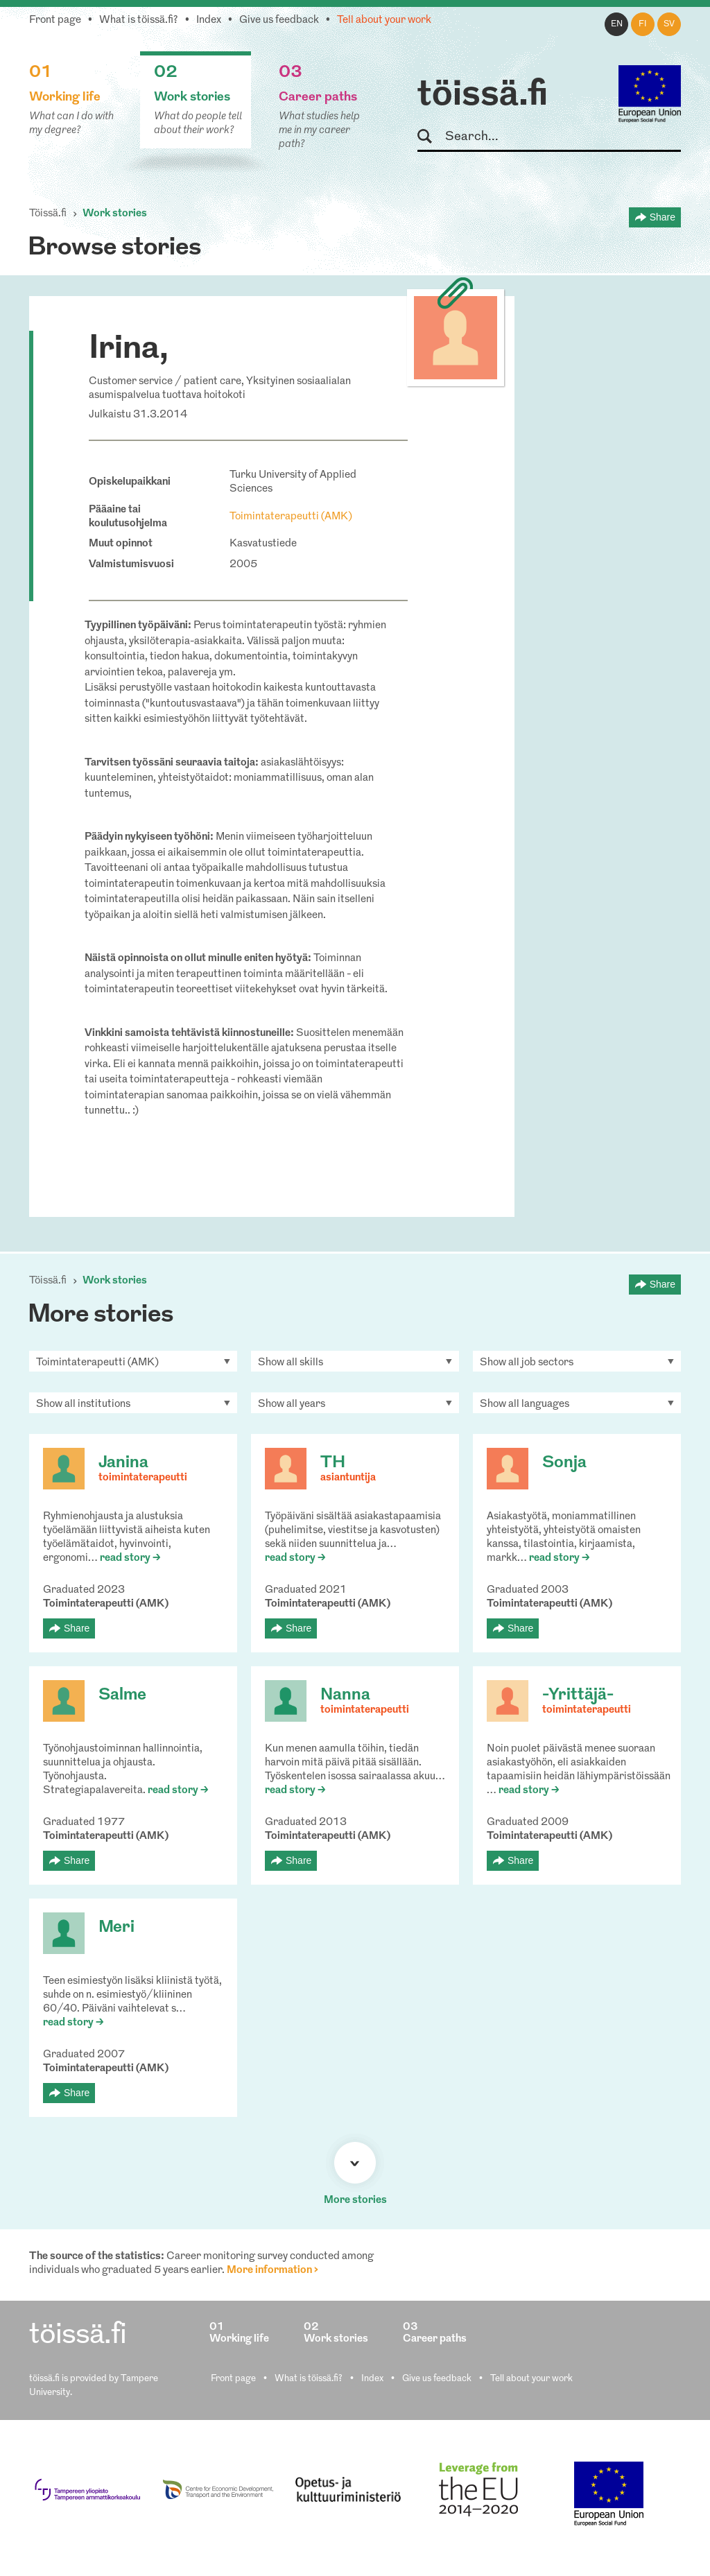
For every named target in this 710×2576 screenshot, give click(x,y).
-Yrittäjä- (578, 1695)
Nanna (345, 1695)
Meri (116, 1927)
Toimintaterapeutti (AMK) (291, 517)
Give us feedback (279, 20)
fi (643, 24)
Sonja (564, 1463)
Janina (123, 1463)
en (617, 24)
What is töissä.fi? (138, 20)
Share (662, 217)
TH (332, 1463)
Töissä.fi (48, 214)
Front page (55, 20)
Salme (122, 1695)
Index (208, 20)
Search (431, 137)
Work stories (115, 214)
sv (669, 24)
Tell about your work (384, 20)
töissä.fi (482, 96)
